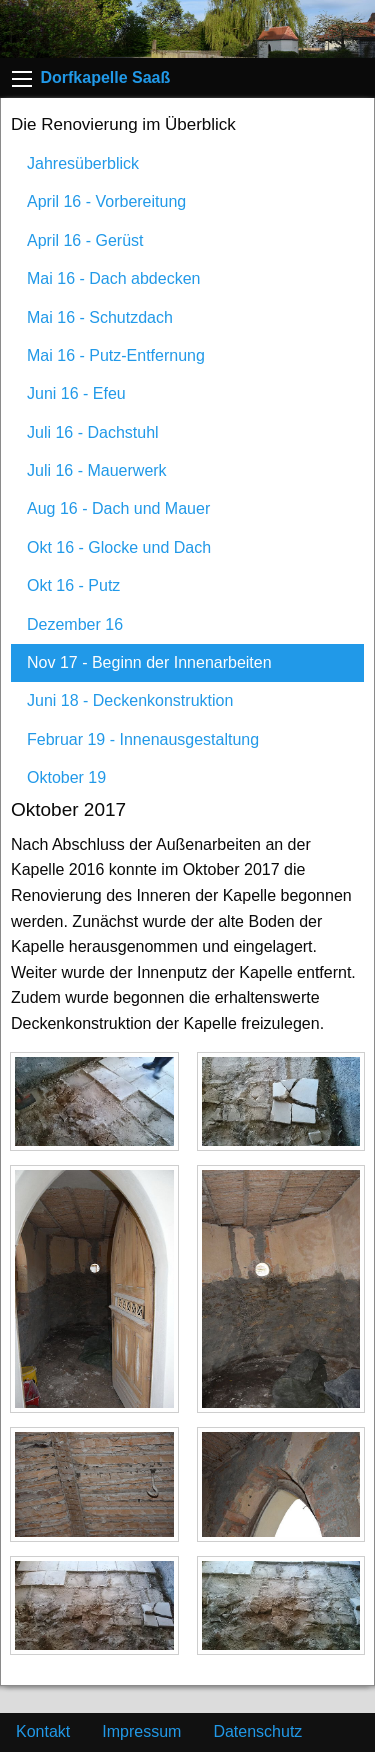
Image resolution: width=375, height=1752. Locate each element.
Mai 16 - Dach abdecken (113, 278)
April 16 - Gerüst (85, 240)
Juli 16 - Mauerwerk (97, 470)
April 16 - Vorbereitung (106, 201)
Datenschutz (257, 1731)
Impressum (141, 1731)
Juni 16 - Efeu (76, 393)
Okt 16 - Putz (73, 585)
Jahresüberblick (83, 163)
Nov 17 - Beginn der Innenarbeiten (149, 662)
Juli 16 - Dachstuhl (93, 432)
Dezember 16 (75, 624)
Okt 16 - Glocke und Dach (119, 547)
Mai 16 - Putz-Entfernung (116, 355)
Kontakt (43, 1731)
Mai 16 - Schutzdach (100, 317)
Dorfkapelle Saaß (105, 77)
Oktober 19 (66, 777)
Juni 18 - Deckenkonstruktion (130, 700)
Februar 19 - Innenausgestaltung (143, 739)
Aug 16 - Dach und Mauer (118, 508)
